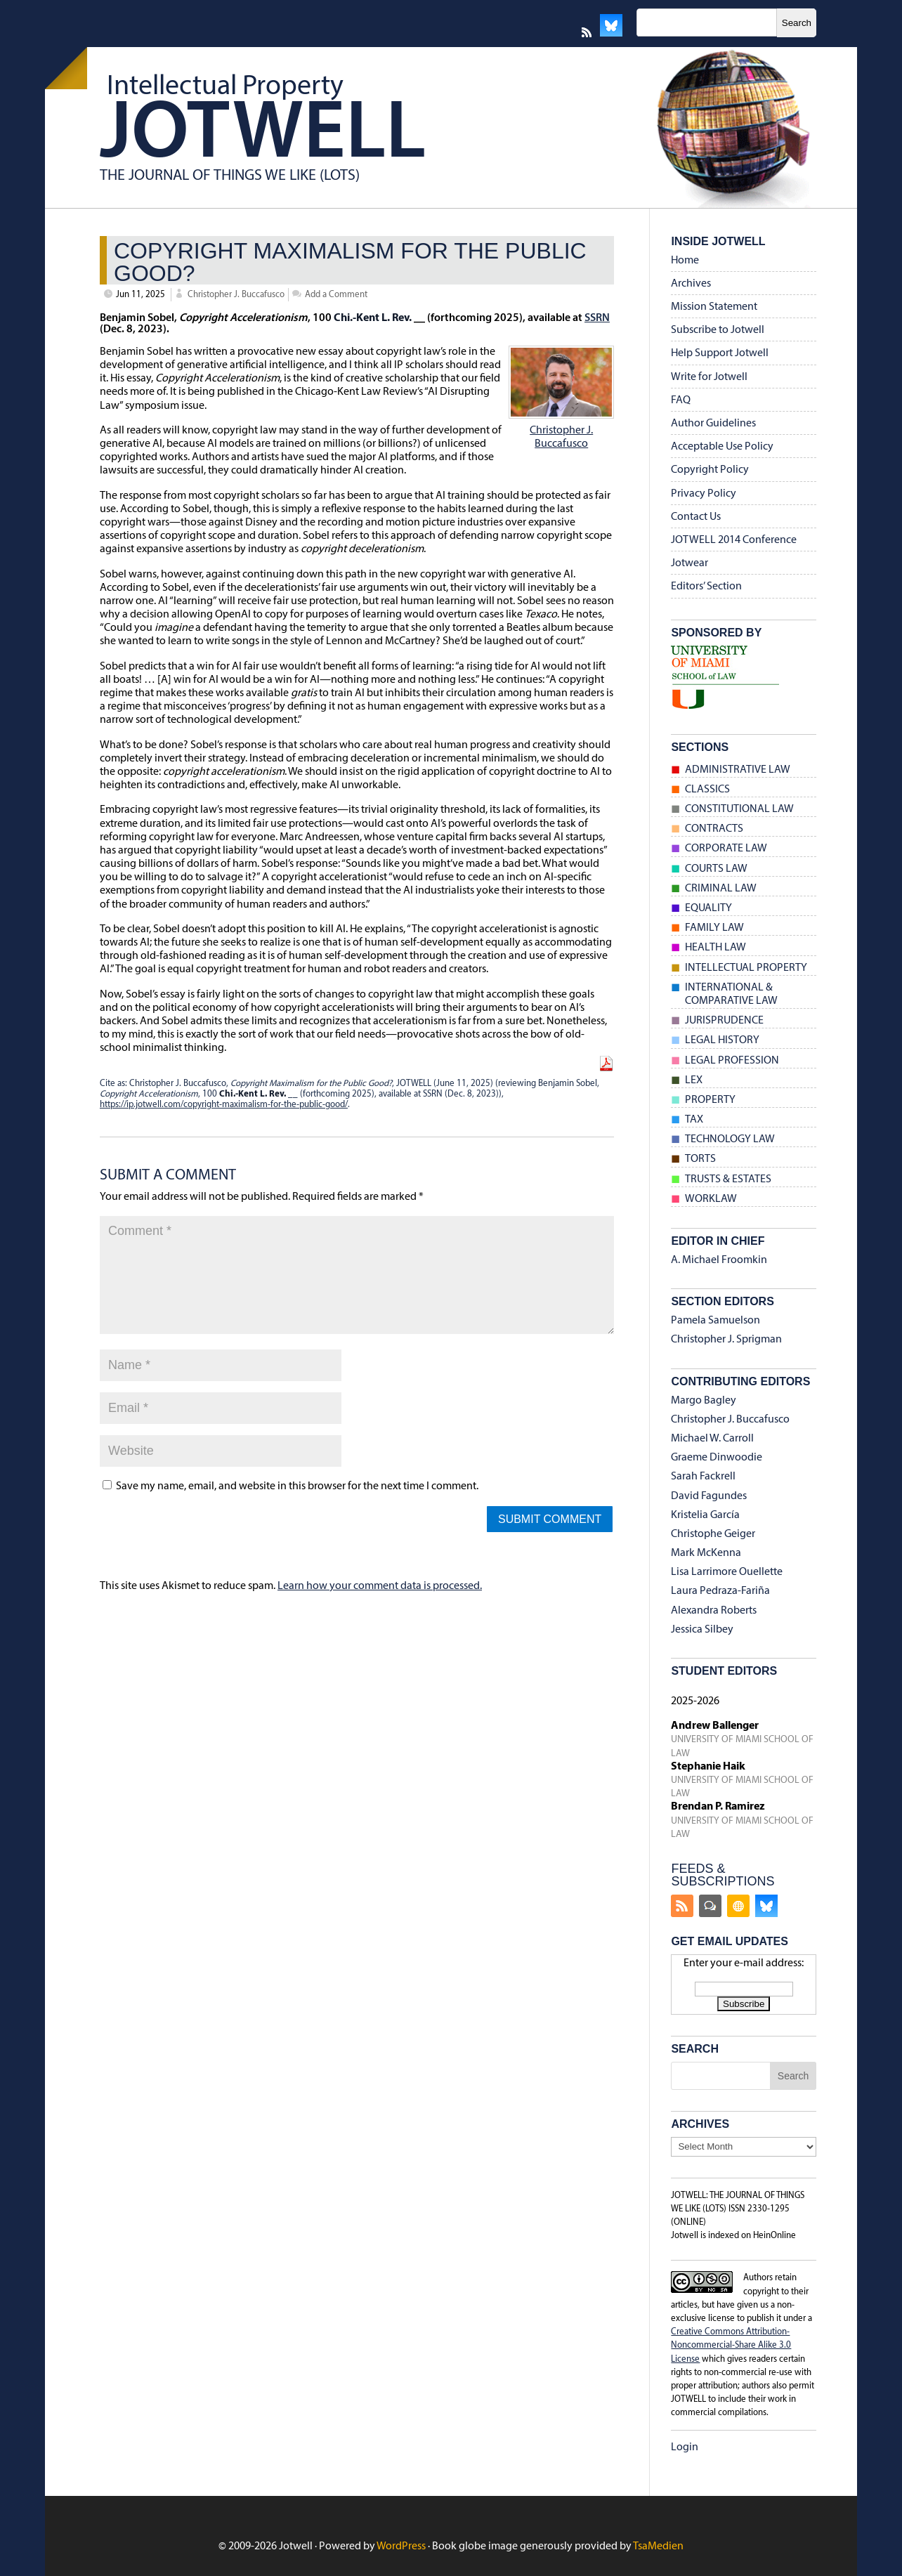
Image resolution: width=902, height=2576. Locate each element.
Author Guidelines (713, 423)
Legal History (722, 1040)
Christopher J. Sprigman (726, 1339)
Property (710, 1100)
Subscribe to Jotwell (717, 330)
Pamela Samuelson (715, 1320)
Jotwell (263, 136)
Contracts (714, 829)
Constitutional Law (739, 809)
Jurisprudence (724, 1020)
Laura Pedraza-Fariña (720, 1591)
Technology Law (730, 1139)
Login (684, 2447)
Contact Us (696, 517)
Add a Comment (336, 294)
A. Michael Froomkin (719, 1260)
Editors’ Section (706, 586)
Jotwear (689, 563)
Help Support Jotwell (720, 353)
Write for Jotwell (709, 377)
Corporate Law (726, 848)
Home (685, 260)
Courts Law (716, 869)
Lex (693, 1080)
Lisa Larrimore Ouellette (727, 1572)
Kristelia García (705, 1515)
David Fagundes (709, 1496)
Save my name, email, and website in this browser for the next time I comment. (297, 1486)
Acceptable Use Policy (722, 446)
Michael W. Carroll (712, 1438)
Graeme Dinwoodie (716, 1457)
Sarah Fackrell (703, 1476)
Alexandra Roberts (714, 1610)
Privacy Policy (703, 493)
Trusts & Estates (728, 1179)
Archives (691, 283)
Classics (707, 789)
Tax (694, 1119)
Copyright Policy (710, 470)
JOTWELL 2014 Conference (734, 540)
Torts (700, 1159)
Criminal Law (721, 888)
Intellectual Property (225, 87)
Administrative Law (737, 770)
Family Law (714, 928)
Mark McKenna (706, 1553)
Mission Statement (714, 307)
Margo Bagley (703, 1400)
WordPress (401, 2546)
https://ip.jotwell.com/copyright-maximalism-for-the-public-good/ (224, 1104)
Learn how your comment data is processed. (379, 1586)
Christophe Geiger (713, 1534)
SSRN (597, 318)
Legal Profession (732, 1060)
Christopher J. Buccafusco (236, 294)
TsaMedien (658, 2546)
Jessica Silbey (702, 1629)
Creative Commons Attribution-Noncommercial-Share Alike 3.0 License (731, 2345)
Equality (708, 908)
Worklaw (711, 1199)
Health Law (715, 947)
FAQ (681, 400)
